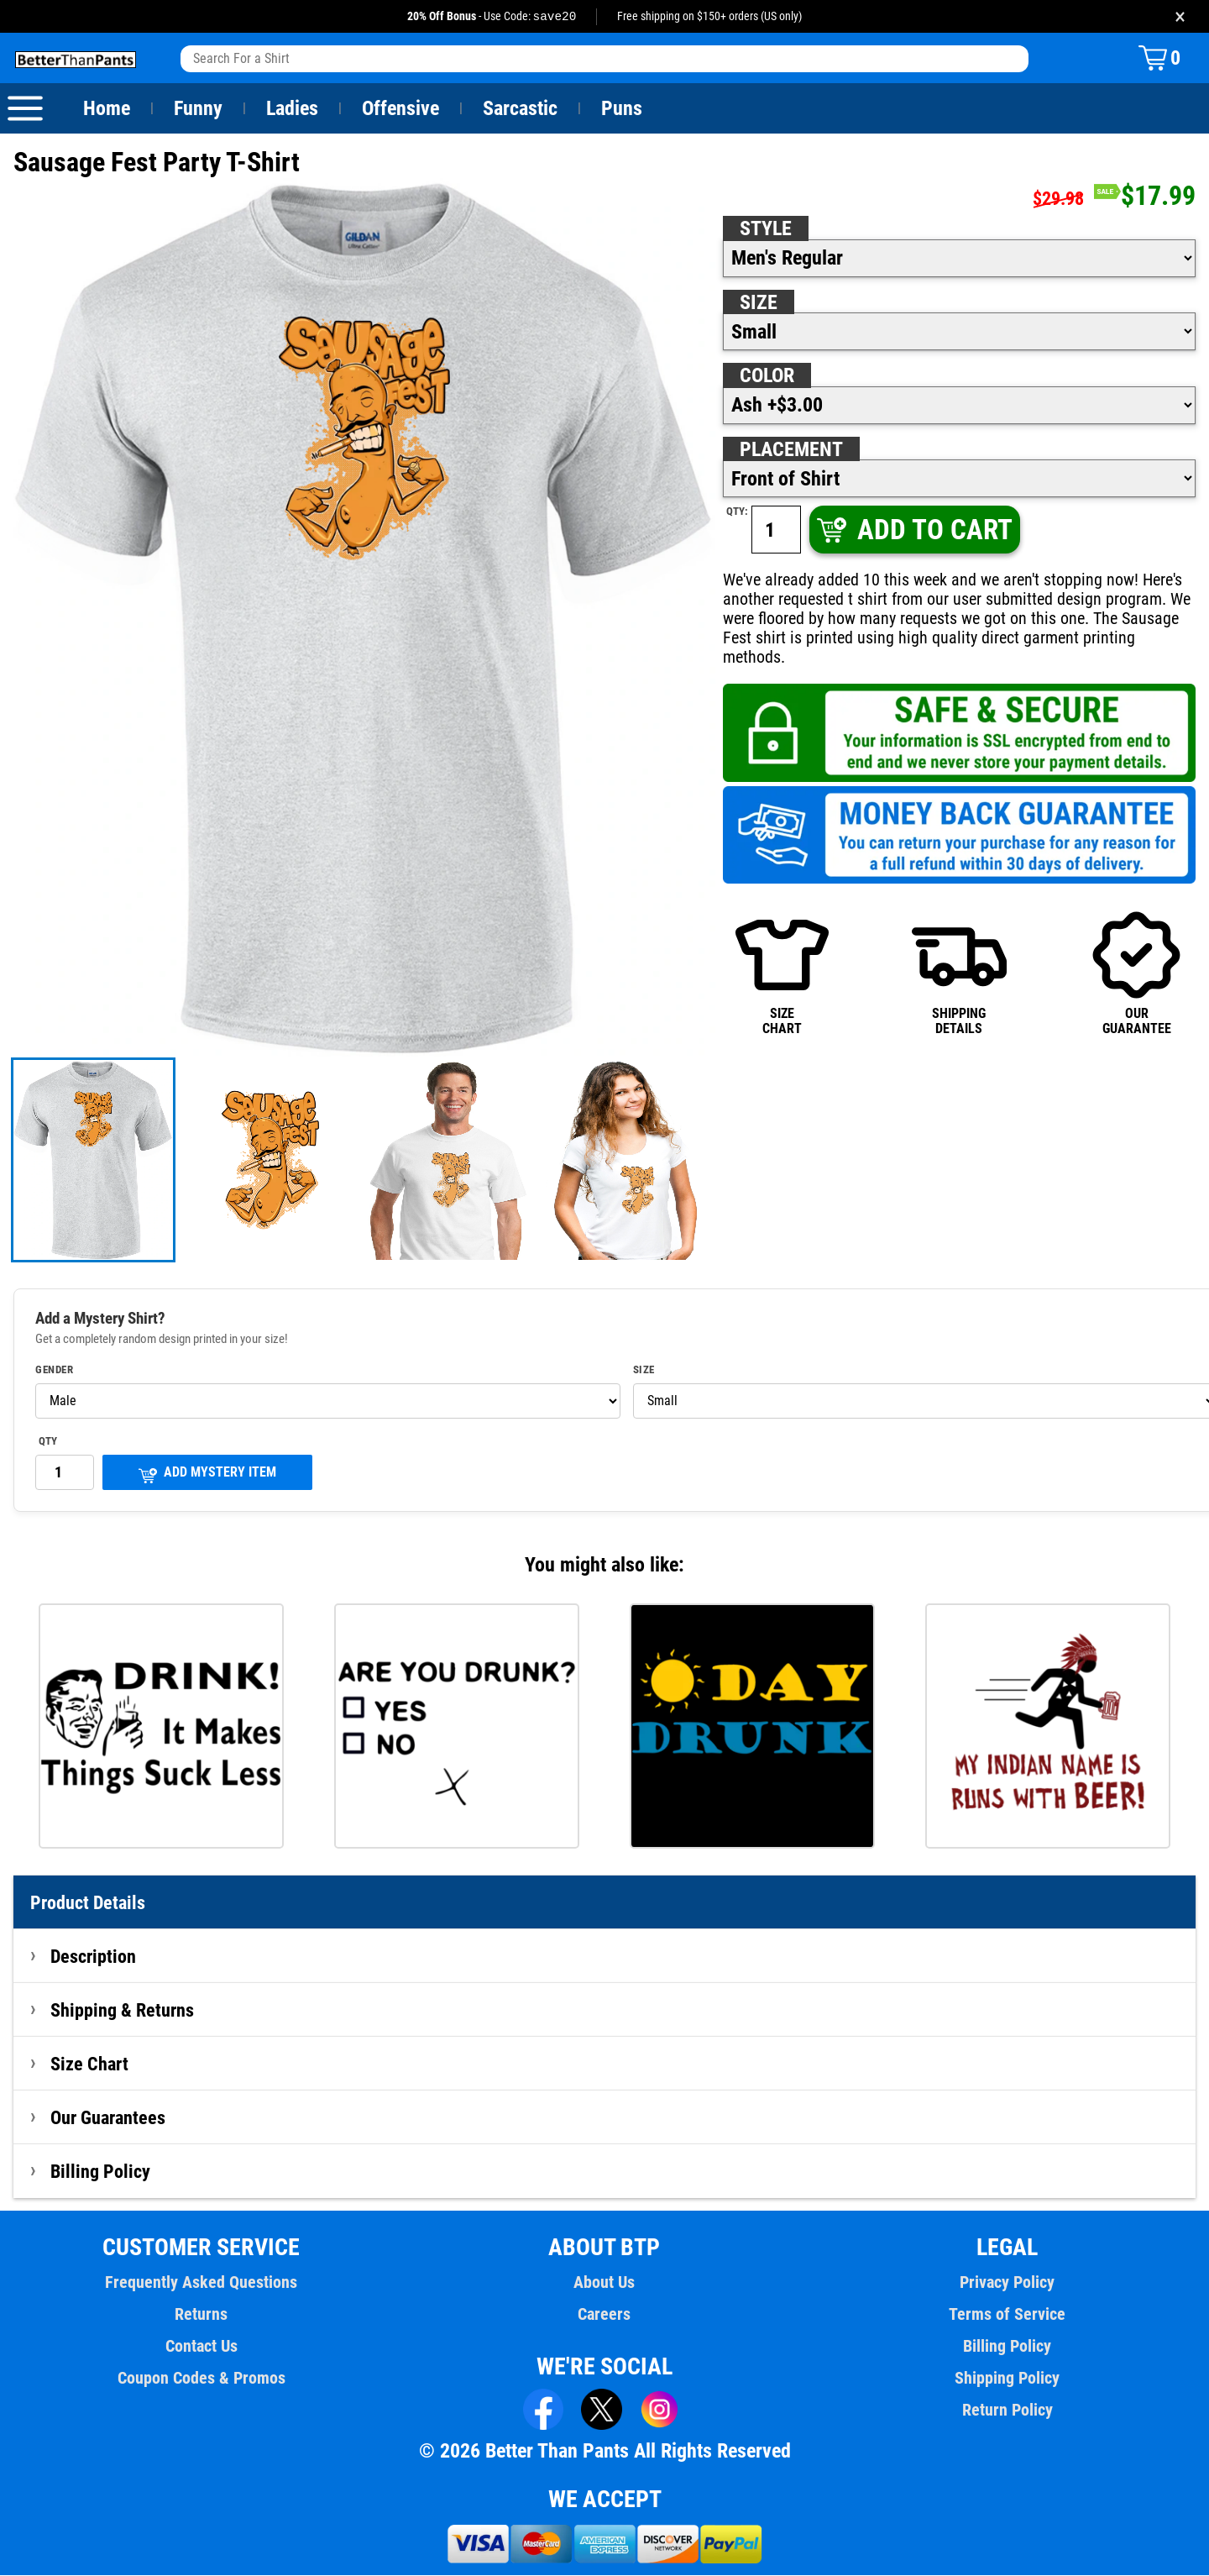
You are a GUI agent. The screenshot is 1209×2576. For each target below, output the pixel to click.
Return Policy (1007, 2410)
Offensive (400, 109)
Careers (604, 2315)
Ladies (291, 109)
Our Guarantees (108, 2118)
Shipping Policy (1007, 2379)
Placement (791, 450)
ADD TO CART (913, 530)
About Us (605, 2283)
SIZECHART (782, 953)
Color (768, 376)
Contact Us (201, 2347)
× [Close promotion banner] (1180, 16)
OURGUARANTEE (1136, 953)
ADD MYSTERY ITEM (207, 1474)
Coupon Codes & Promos (201, 2379)
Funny (198, 109)
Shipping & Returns (122, 2011)
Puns (622, 109)
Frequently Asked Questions (201, 2283)
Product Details (88, 1903)
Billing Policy (99, 2172)
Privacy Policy (1007, 2283)
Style (766, 229)
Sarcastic (520, 109)
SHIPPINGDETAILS (959, 953)
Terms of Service (1007, 2315)
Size (758, 303)
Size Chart (89, 2064)
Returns (201, 2315)
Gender (54, 1371)
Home (106, 109)
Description (93, 1957)
